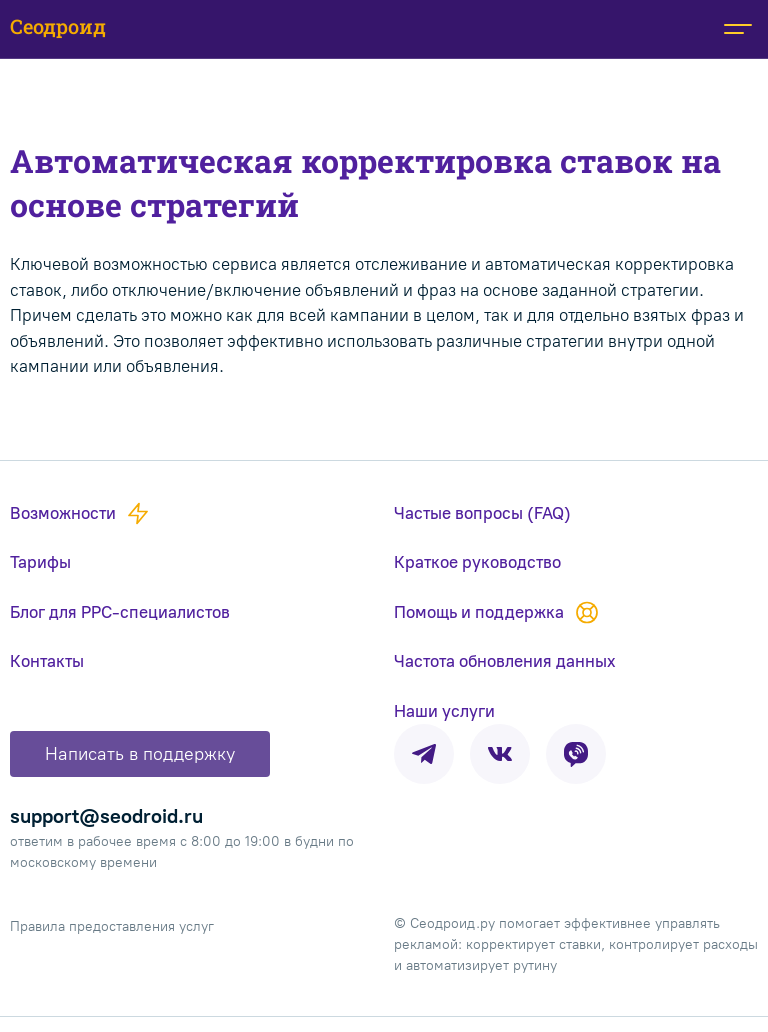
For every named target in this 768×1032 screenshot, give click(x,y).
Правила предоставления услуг (112, 926)
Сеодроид (58, 26)
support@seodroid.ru (106, 816)
